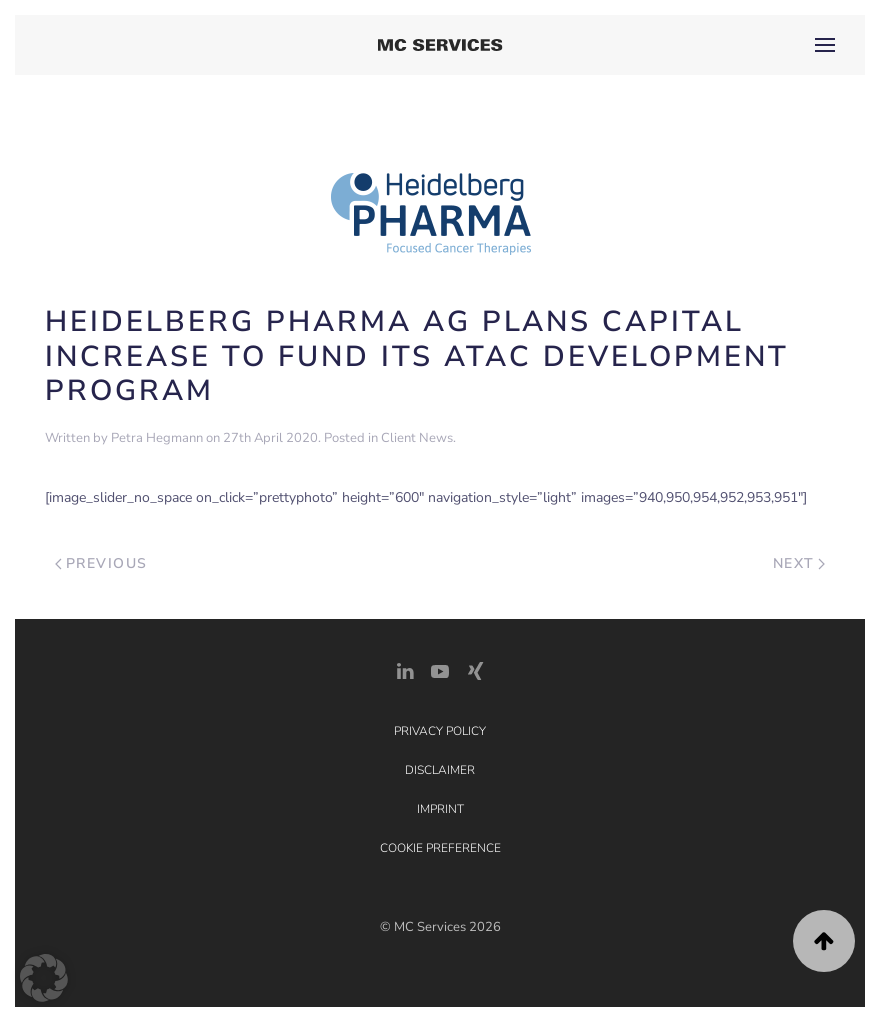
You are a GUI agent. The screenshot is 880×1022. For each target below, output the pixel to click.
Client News (417, 438)
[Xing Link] (475, 669)
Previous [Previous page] (101, 563)
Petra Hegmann (157, 438)
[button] (825, 45)
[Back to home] (440, 45)
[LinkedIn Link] (405, 669)
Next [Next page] (799, 563)
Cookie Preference (440, 848)
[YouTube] (440, 669)
